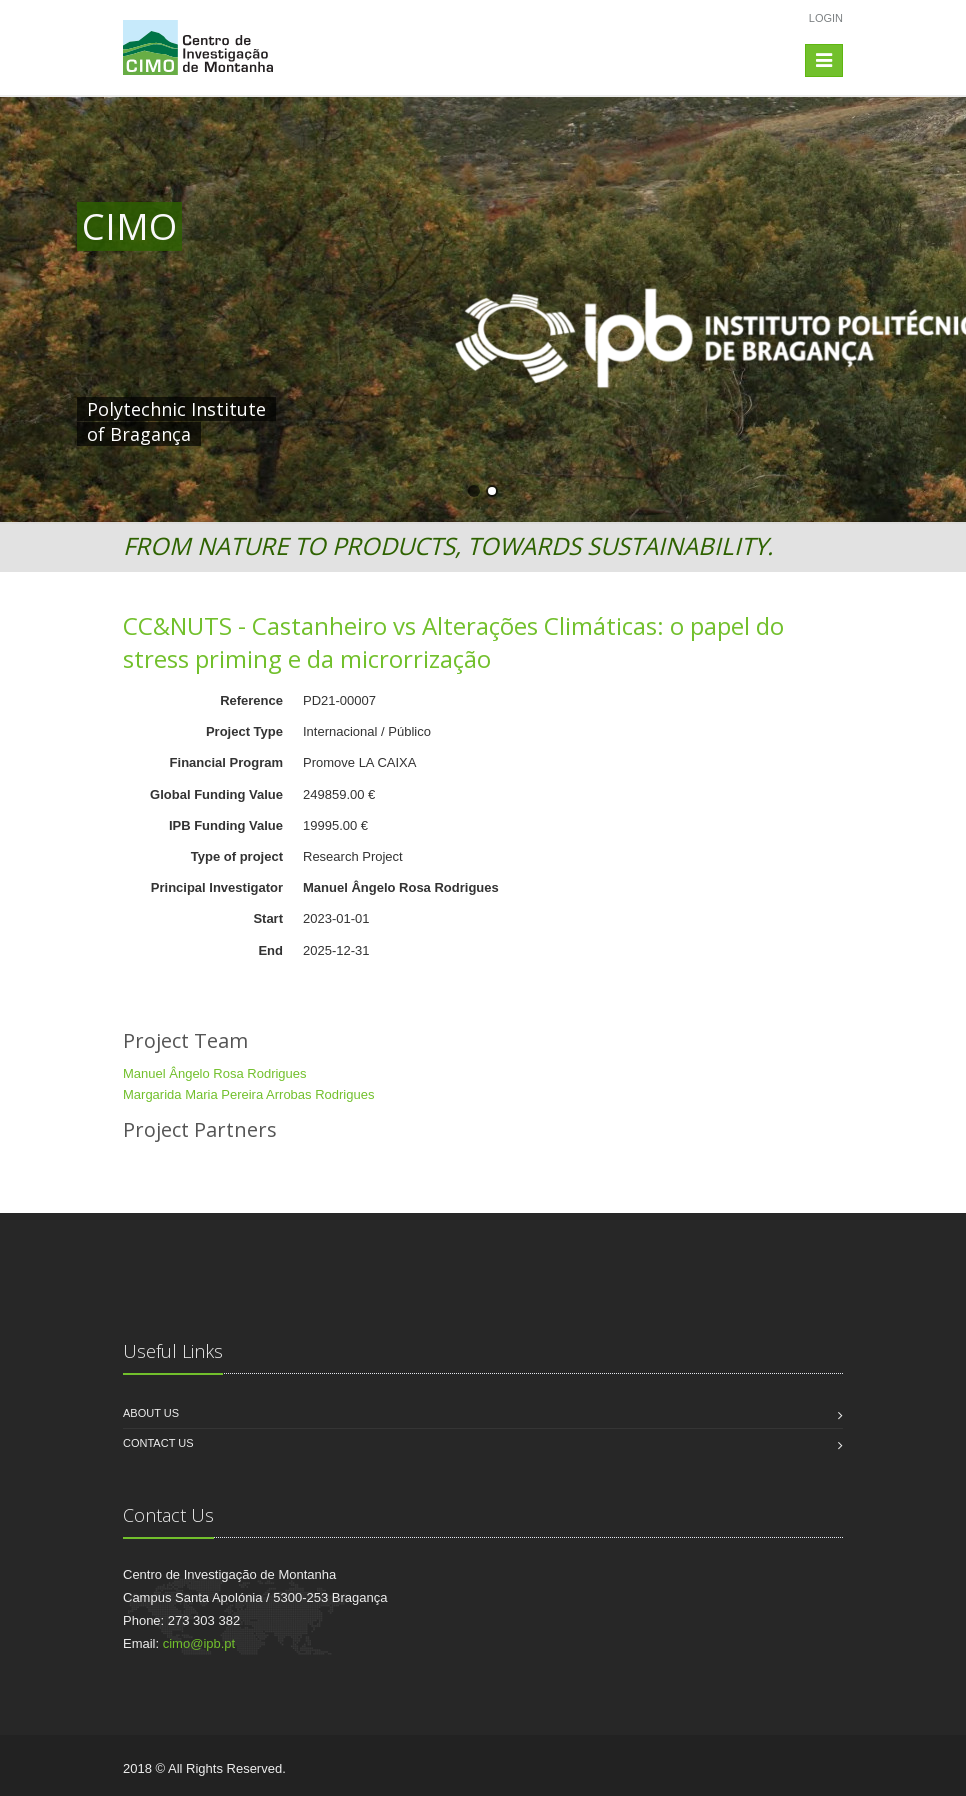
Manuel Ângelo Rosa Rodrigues (215, 1073)
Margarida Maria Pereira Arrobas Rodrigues (248, 1094)
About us (151, 1413)
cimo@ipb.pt (199, 1643)
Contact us (158, 1443)
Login (826, 18)
